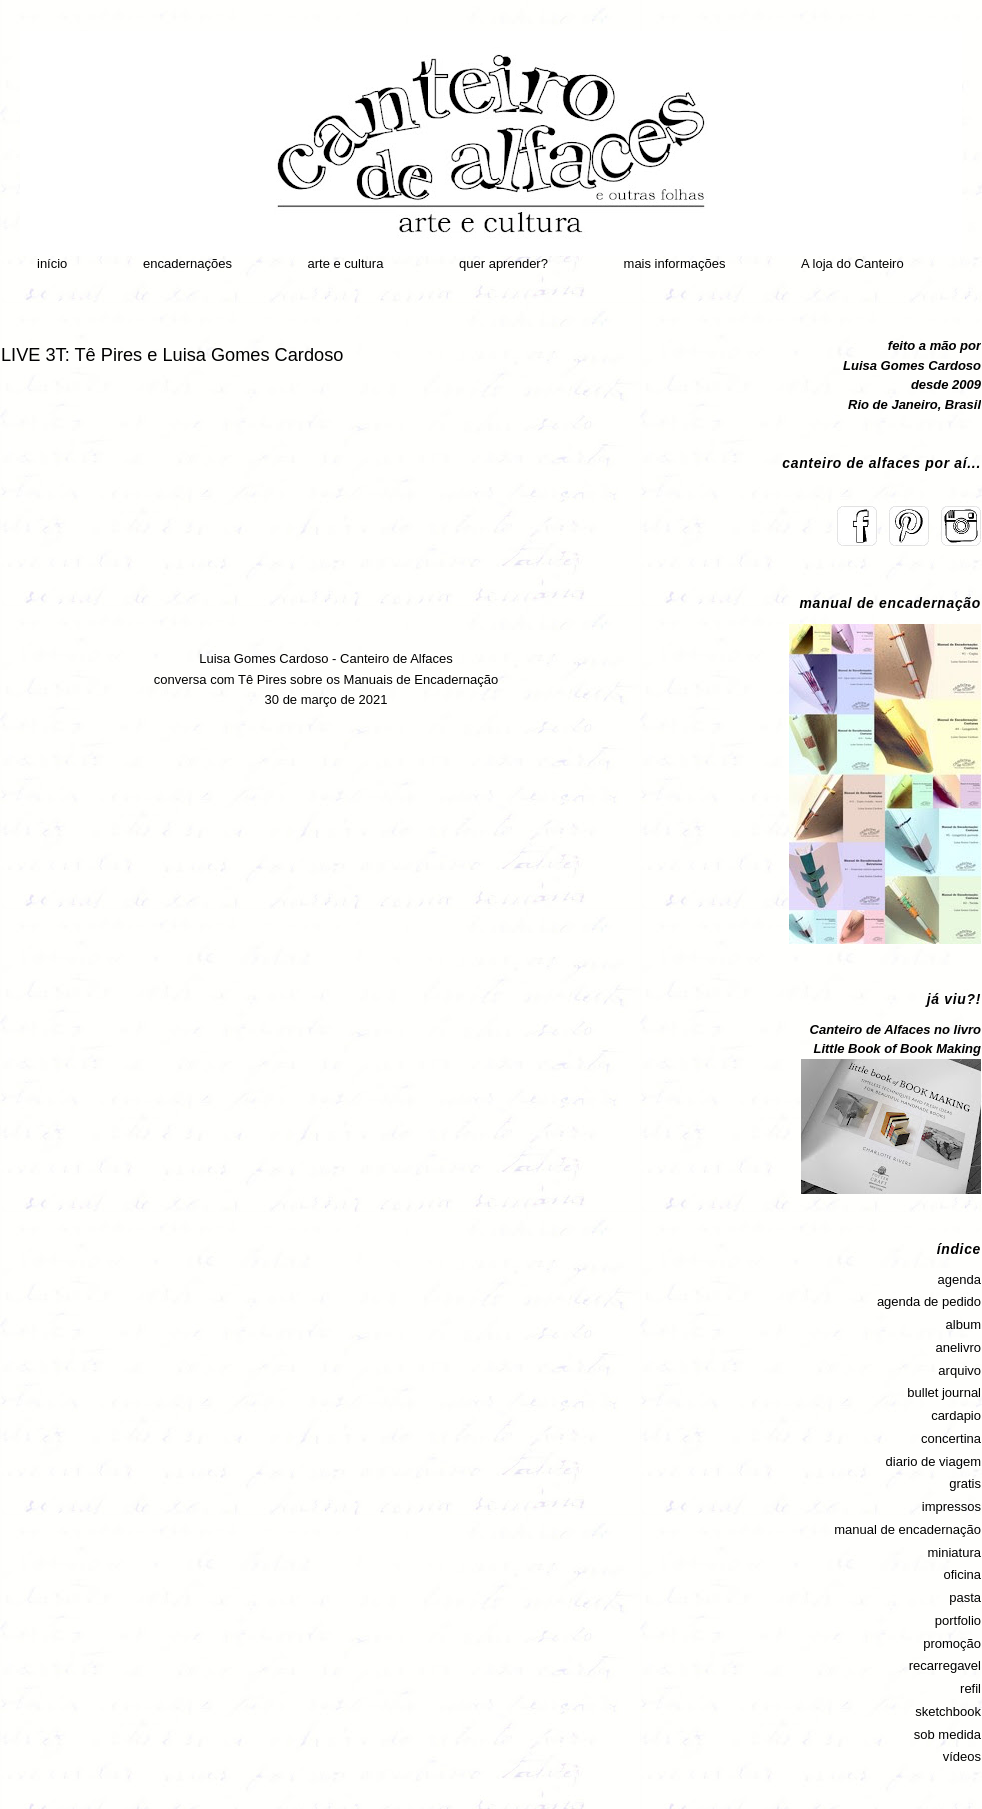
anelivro (958, 1347)
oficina (962, 1574)
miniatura (954, 1552)
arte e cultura (346, 263)
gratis (965, 1483)
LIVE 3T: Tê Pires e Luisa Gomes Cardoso (172, 355)
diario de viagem (933, 1461)
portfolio (958, 1620)
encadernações (187, 263)
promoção (952, 1643)
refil (970, 1688)
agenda (959, 1279)
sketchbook (948, 1711)
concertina (951, 1438)
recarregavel (945, 1665)
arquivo (959, 1370)
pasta (965, 1597)
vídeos (962, 1756)
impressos (951, 1506)
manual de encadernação (907, 1529)
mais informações (675, 263)
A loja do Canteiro (852, 263)
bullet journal (944, 1392)
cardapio (956, 1415)
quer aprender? (503, 263)
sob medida (947, 1734)
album (963, 1324)
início (52, 263)
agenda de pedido (929, 1301)
